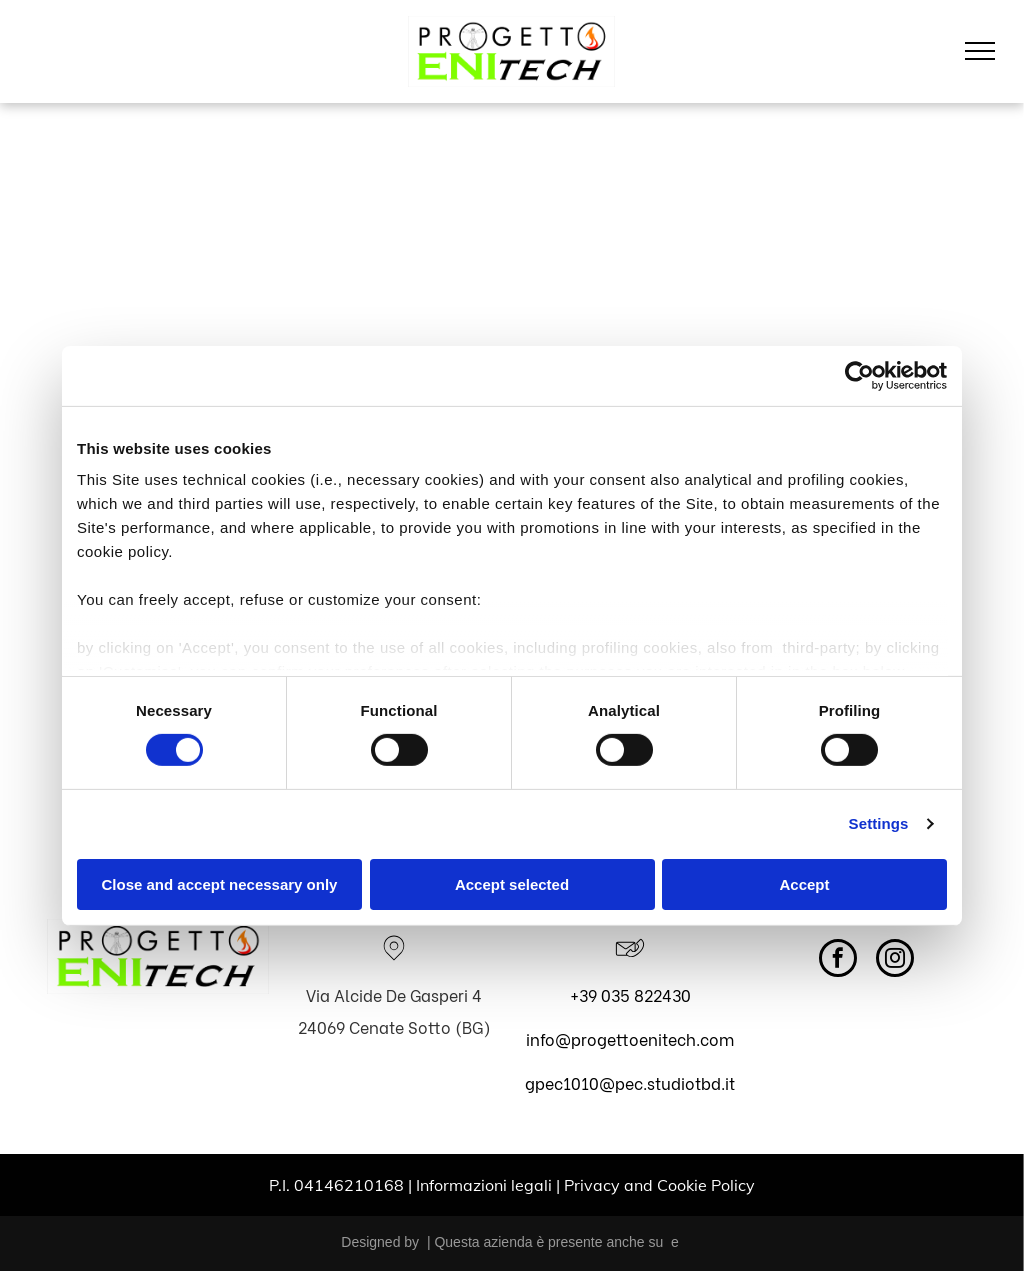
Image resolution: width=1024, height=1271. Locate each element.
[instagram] (895, 960)
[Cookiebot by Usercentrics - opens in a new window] (859, 375)
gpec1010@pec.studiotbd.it (630, 1082)
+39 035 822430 (630, 994)
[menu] (980, 51)
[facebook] (838, 960)
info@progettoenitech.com (630, 1038)
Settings (879, 823)
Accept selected (512, 884)
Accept (804, 884)
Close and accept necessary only (220, 884)
